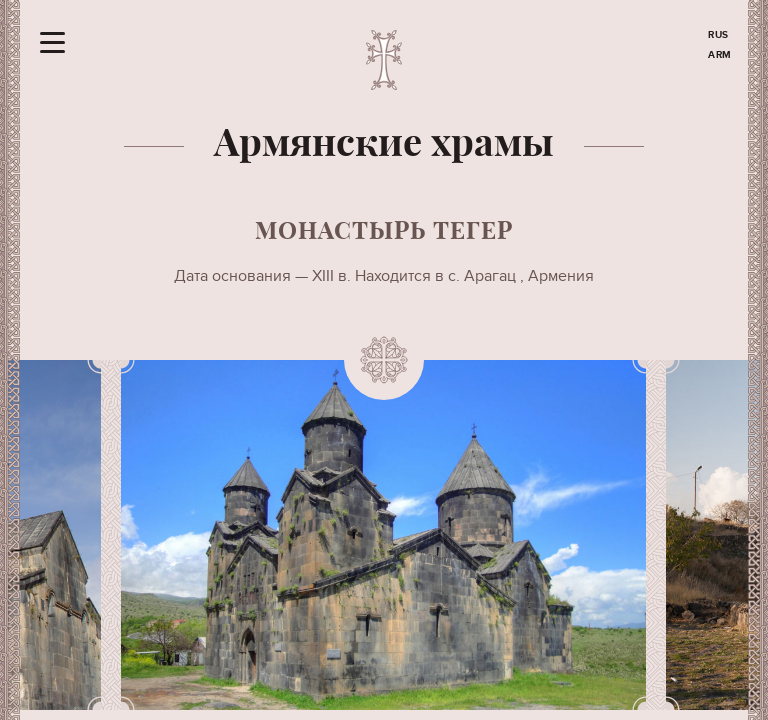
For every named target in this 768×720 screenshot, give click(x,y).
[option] (383, 535)
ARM (720, 55)
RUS (718, 35)
